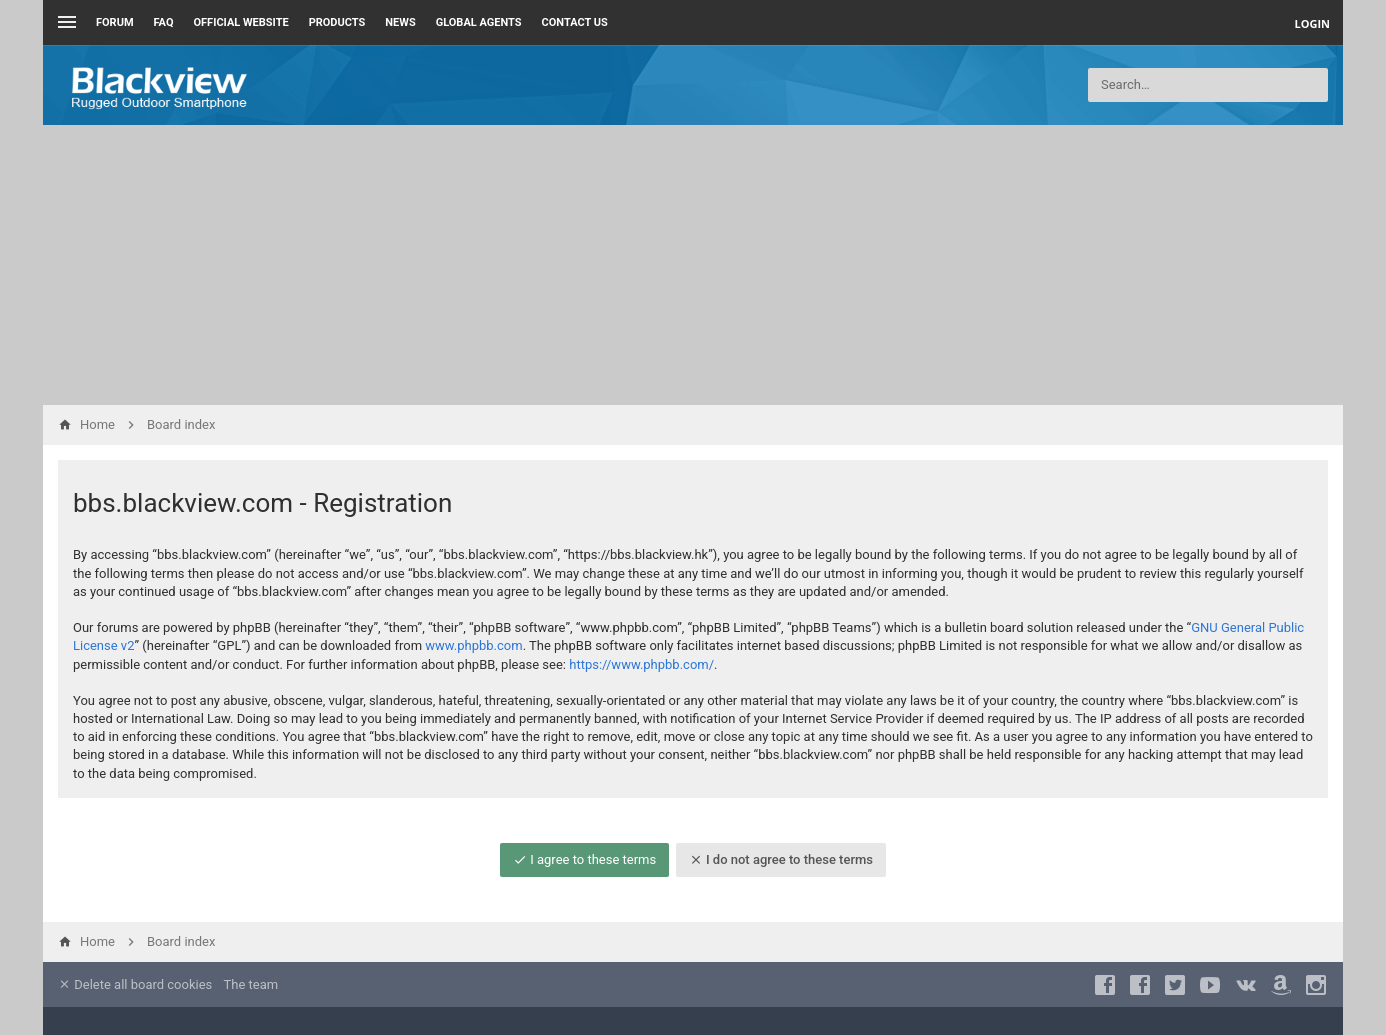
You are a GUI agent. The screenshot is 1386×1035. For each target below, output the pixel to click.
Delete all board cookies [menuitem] (135, 984)
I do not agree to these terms (781, 859)
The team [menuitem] (251, 984)
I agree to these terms (584, 859)
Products (337, 22)
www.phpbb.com (473, 645)
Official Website (241, 22)
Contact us (575, 22)
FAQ (164, 22)
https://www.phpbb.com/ (641, 664)
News (400, 22)
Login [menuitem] (1312, 23)
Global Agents (479, 22)
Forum (115, 22)
